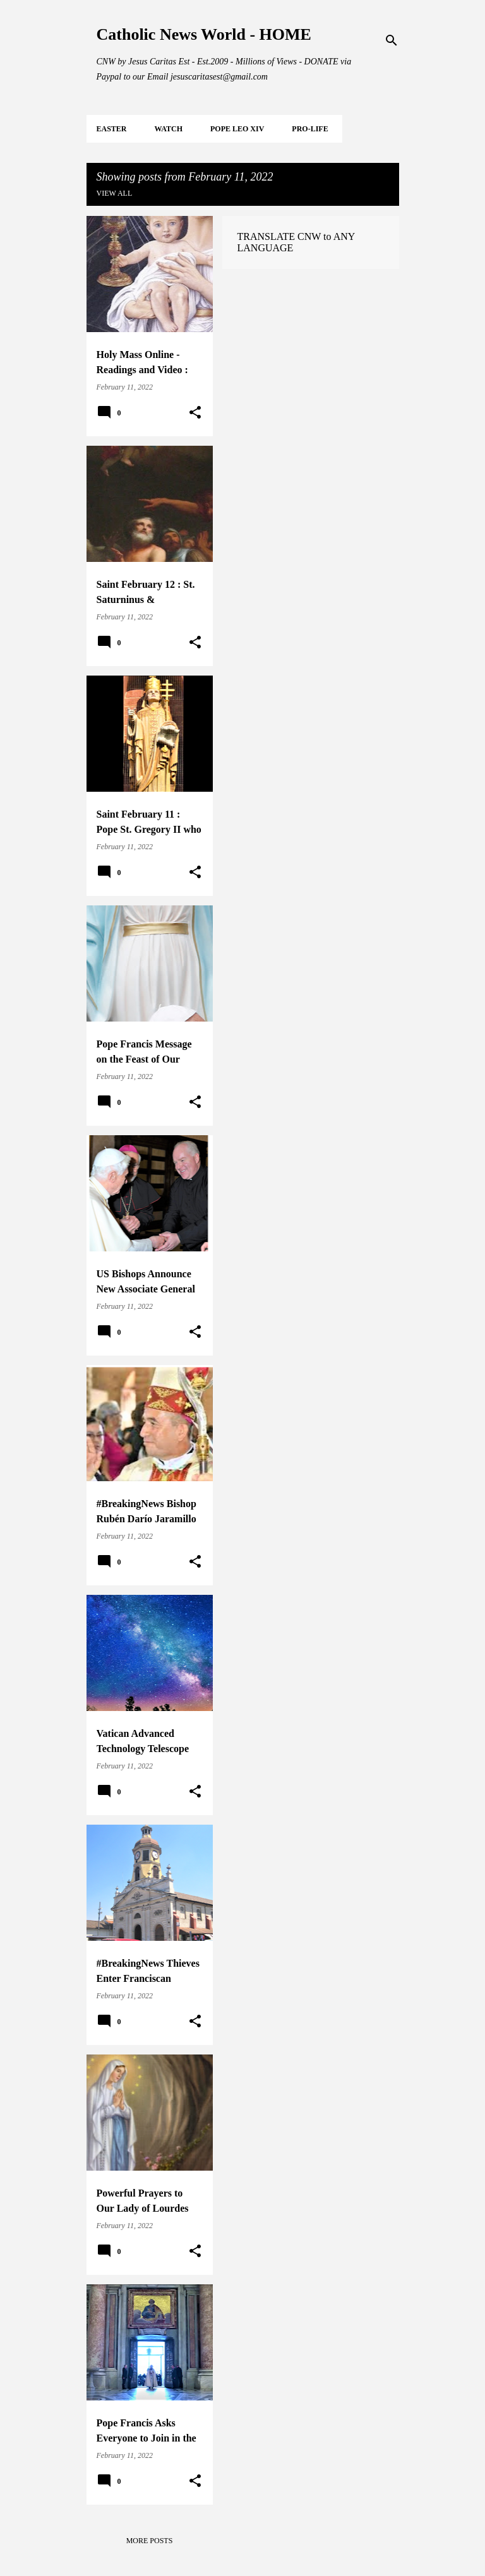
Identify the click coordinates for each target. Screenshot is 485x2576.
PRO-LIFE (310, 128)
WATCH (169, 128)
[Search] (391, 40)
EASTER (112, 128)
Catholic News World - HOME (204, 34)
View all (115, 193)
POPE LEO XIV (237, 128)
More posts (149, 2540)
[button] (195, 413)
